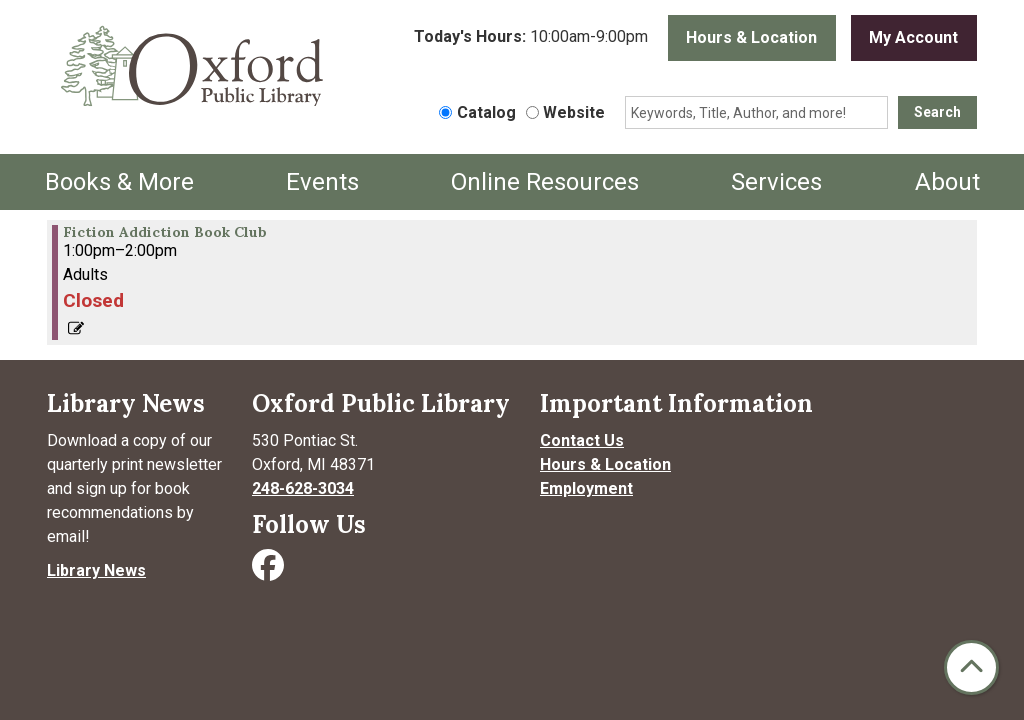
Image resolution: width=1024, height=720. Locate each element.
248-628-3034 (303, 488)
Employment (586, 488)
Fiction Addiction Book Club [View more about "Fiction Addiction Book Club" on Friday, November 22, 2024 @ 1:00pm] (165, 232)
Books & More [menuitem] (119, 182)
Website (574, 112)
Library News (96, 570)
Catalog (486, 112)
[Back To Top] (971, 667)
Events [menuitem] (322, 182)
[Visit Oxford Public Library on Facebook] (270, 571)
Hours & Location (751, 37)
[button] (531, 43)
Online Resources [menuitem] (545, 182)
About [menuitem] (947, 182)
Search (937, 112)
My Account (913, 37)
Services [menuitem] (776, 182)
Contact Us (582, 440)
